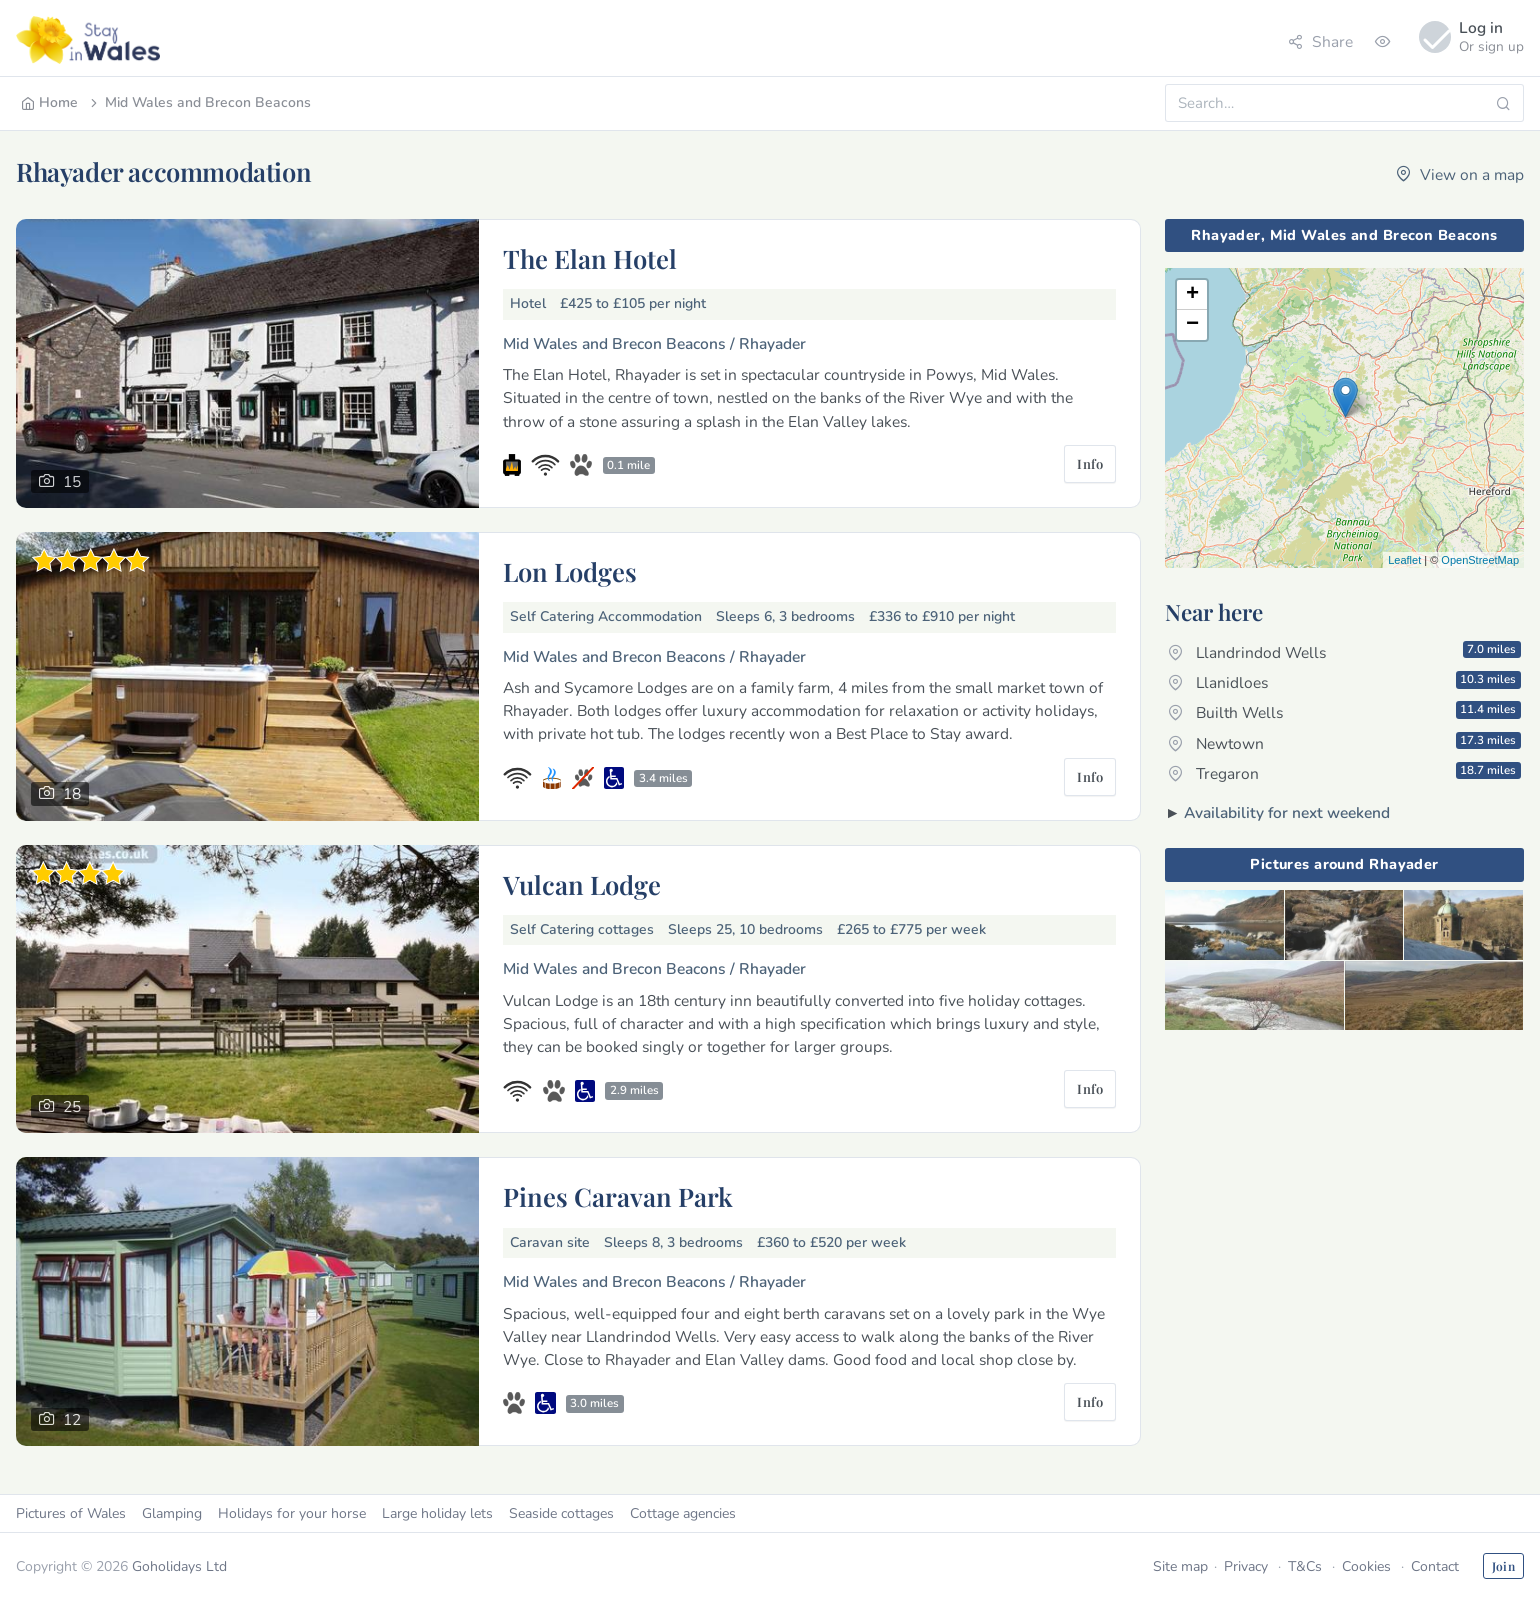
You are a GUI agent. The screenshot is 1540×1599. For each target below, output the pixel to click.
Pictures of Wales (71, 1513)
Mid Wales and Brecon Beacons (199, 102)
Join (1503, 1566)
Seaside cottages (561, 1513)
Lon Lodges (570, 571)
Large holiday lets (437, 1513)
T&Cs (1305, 1566)
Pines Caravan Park (618, 1196)
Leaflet (1404, 560)
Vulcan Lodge (582, 884)
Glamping (172, 1513)
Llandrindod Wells (1344, 652)
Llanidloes (1344, 682)
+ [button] (1192, 295)
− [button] (1192, 325)
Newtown (1344, 743)
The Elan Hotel (590, 258)
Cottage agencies (683, 1513)
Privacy (1246, 1566)
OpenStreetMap (1480, 560)
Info (1090, 463)
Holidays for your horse (292, 1513)
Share (1320, 41)
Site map (1180, 1566)
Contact (1435, 1566)
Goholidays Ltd (179, 1566)
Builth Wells (1344, 712)
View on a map (1460, 174)
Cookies (1366, 1566)
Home (49, 102)
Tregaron (1344, 773)
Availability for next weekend (1287, 812)
